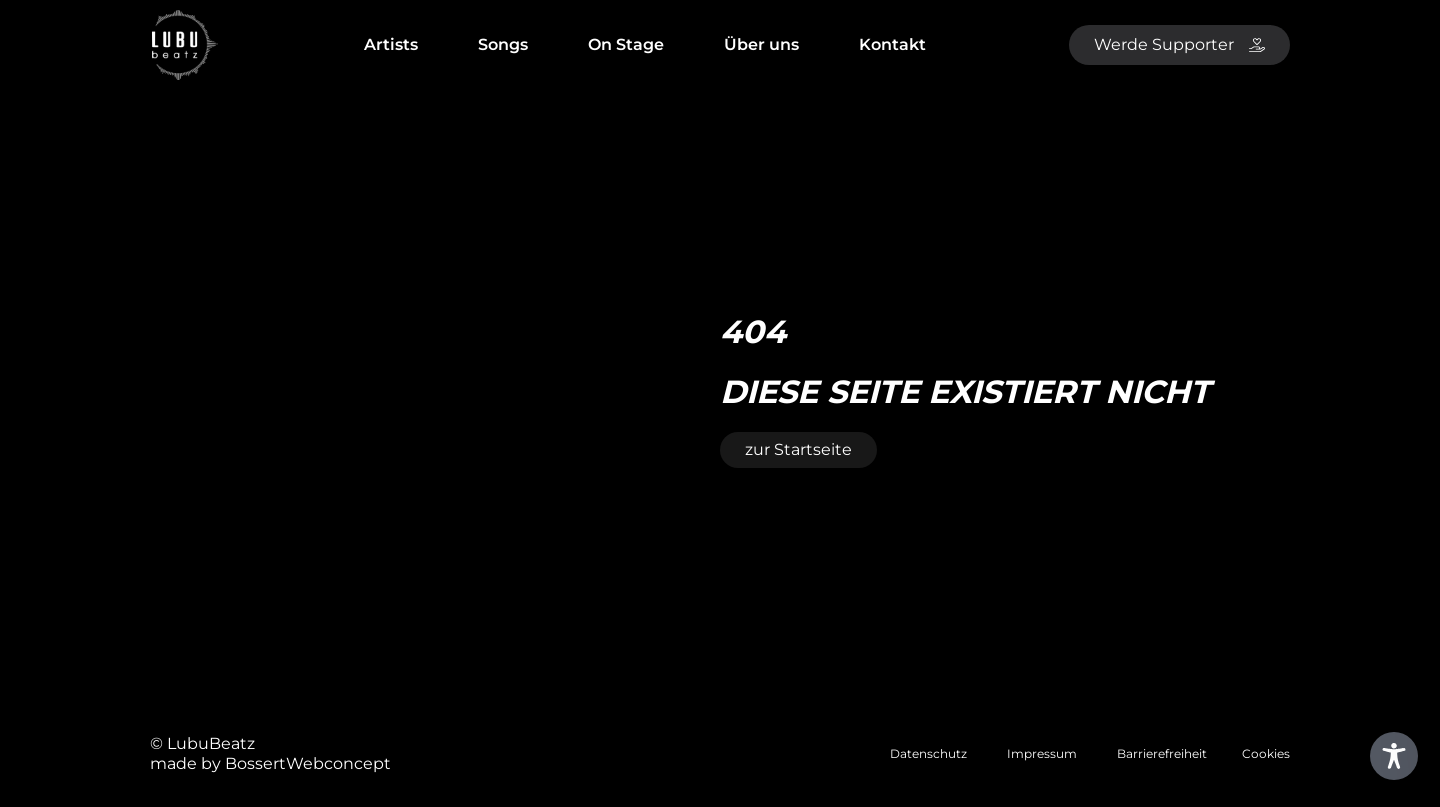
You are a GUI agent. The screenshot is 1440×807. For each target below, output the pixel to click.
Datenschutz (928, 753)
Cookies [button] (1266, 753)
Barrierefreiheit (1162, 753)
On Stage (626, 44)
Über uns (761, 44)
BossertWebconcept (308, 763)
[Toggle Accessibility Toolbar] (1394, 756)
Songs (503, 44)
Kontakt (892, 44)
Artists (391, 44)
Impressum (1042, 753)
